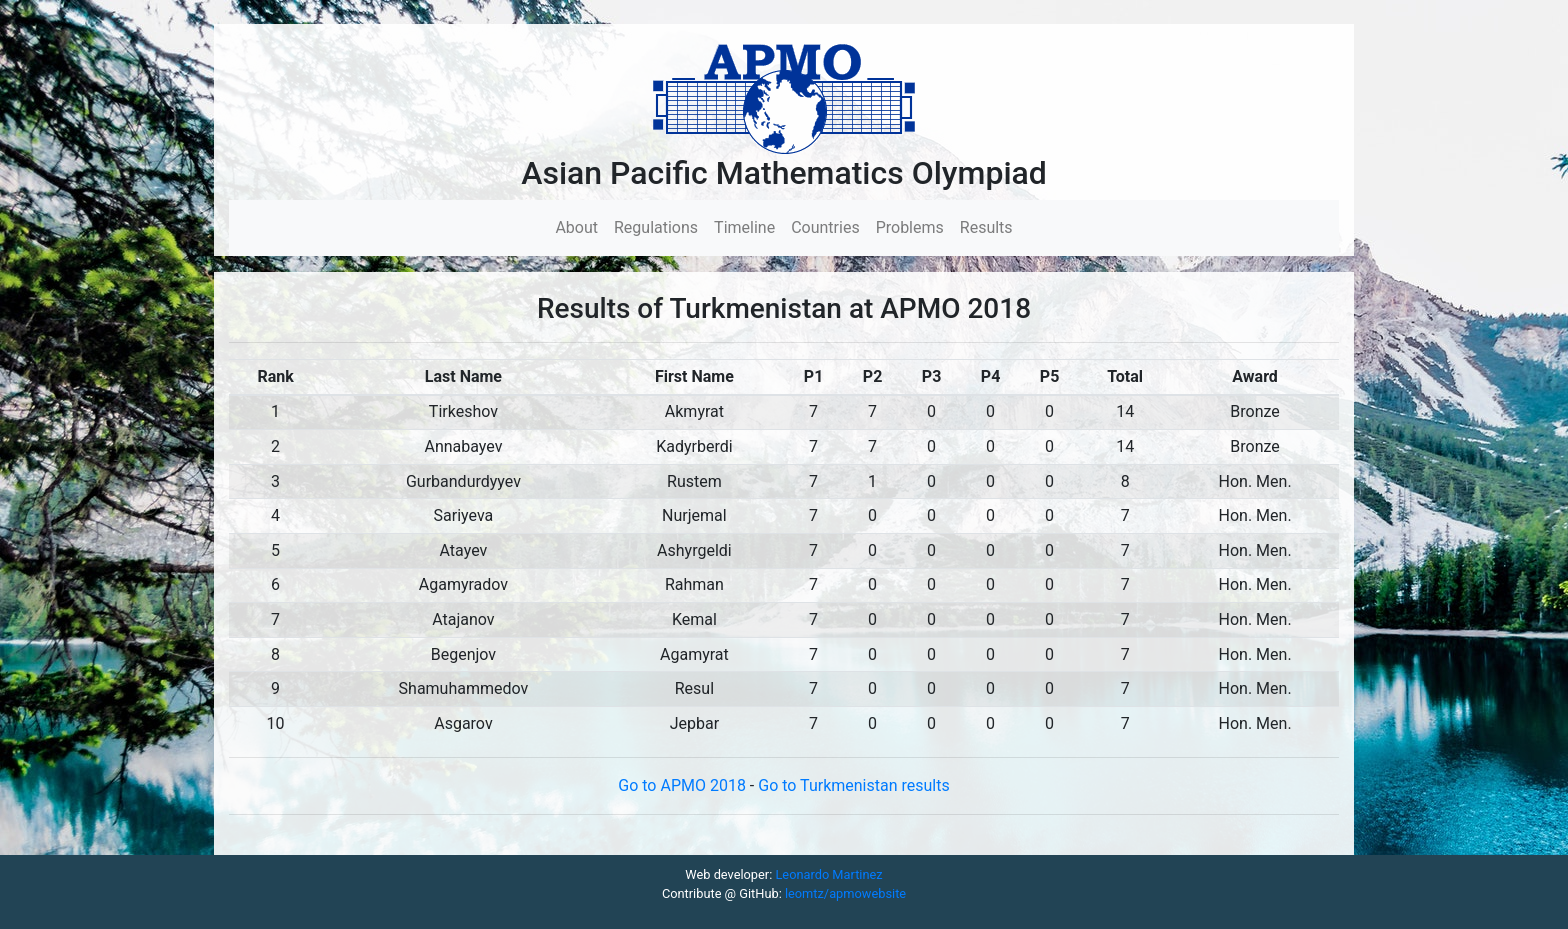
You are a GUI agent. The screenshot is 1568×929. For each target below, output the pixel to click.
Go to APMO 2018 (684, 785)
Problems (910, 227)
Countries (825, 227)
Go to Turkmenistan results (853, 785)
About (580, 226)
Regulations (656, 227)
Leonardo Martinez (828, 874)
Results (986, 227)
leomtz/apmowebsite (845, 893)
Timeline (744, 227)
